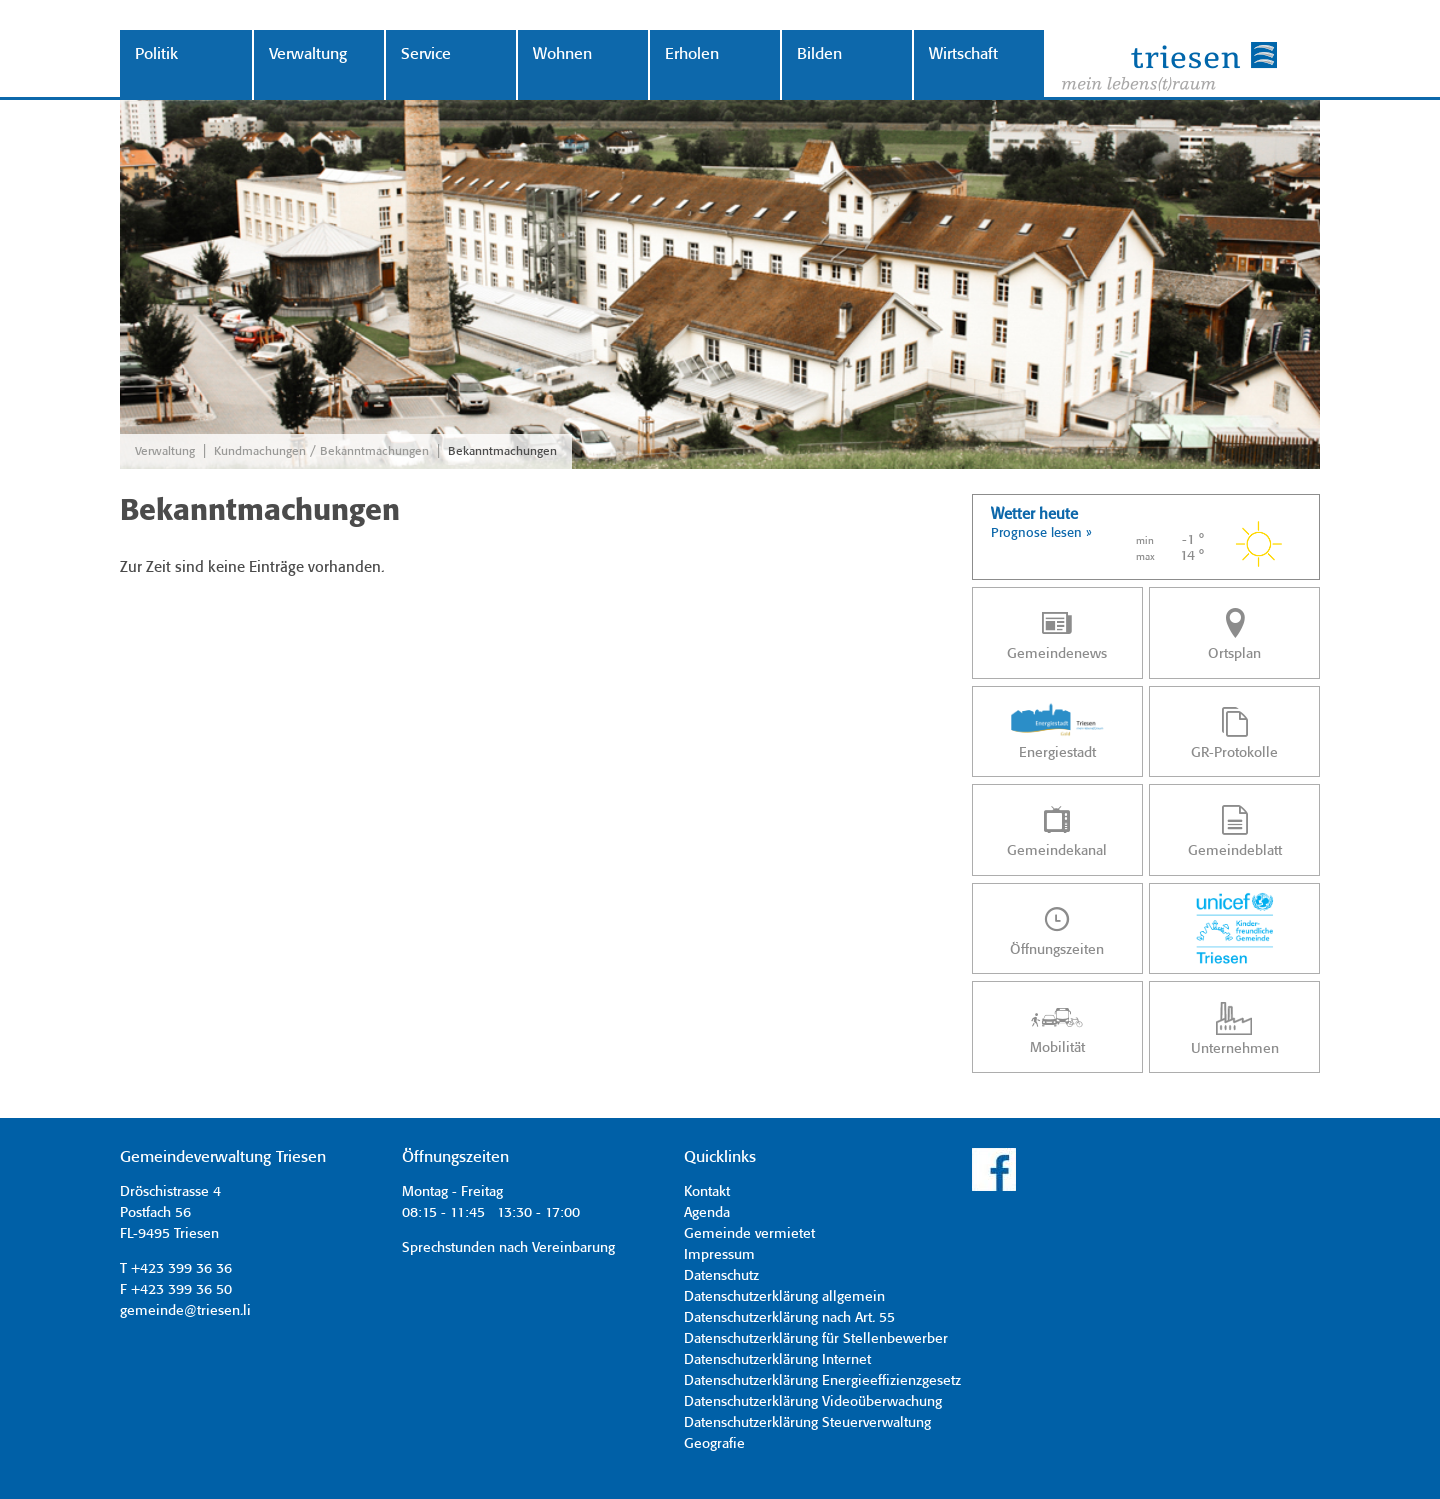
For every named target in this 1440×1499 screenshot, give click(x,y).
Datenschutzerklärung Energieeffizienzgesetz (822, 1381)
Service (426, 54)
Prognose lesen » (1041, 533)
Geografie (714, 1444)
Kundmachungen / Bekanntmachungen (321, 451)
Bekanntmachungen (502, 451)
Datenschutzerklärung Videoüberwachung (813, 1402)
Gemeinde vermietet (749, 1234)
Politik (156, 54)
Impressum (719, 1255)
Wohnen (562, 54)
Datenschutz (721, 1276)
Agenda (707, 1213)
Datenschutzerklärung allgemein (784, 1297)
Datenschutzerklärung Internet (777, 1360)
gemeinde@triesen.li (185, 1311)
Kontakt (707, 1192)
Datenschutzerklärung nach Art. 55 (789, 1318)
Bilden (819, 54)
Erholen (692, 54)
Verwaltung (308, 54)
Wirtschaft (963, 54)
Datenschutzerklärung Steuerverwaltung (807, 1423)
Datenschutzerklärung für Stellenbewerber (816, 1339)
